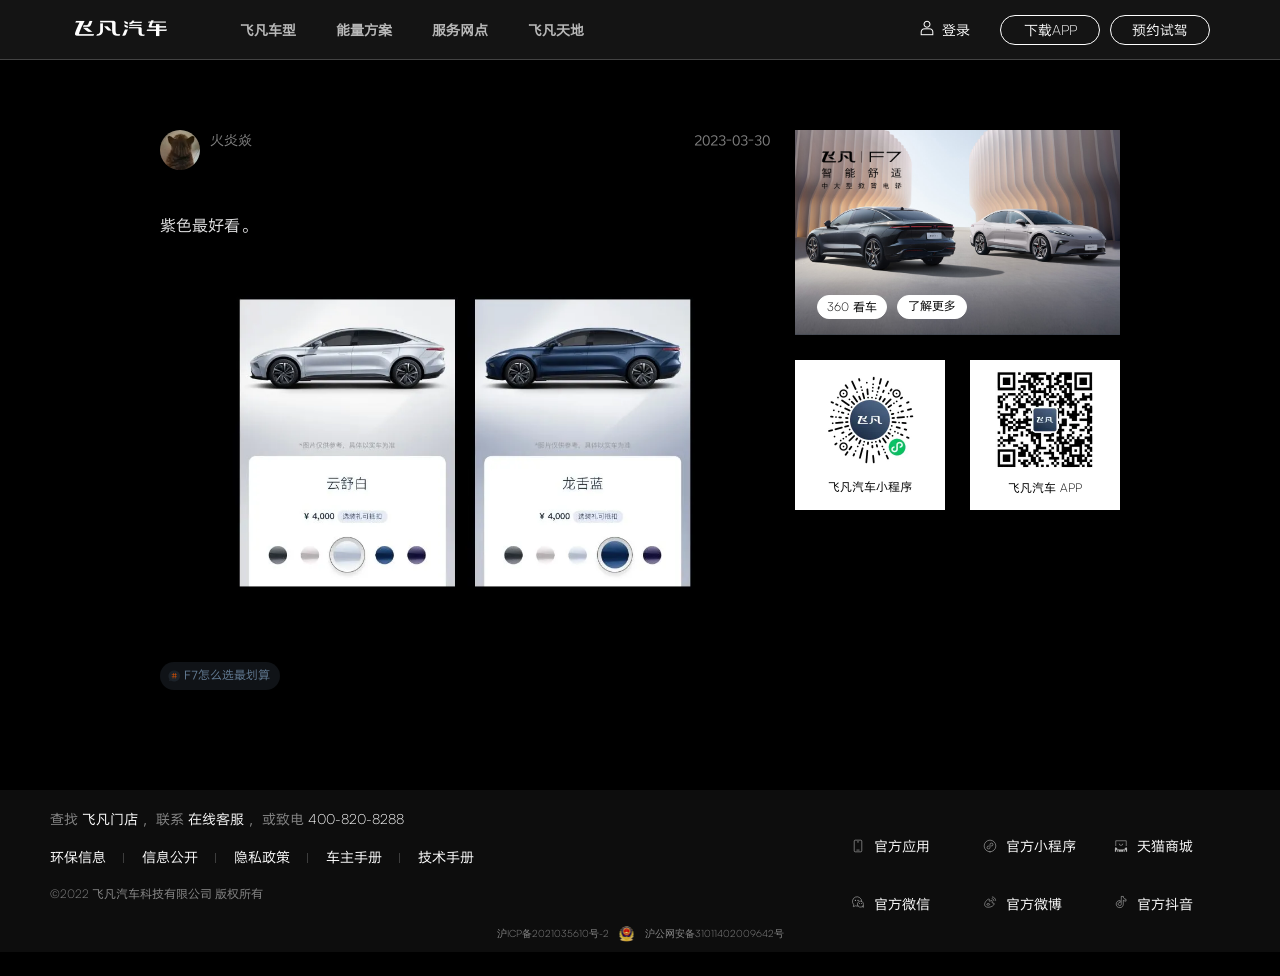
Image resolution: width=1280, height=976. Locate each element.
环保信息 (78, 856)
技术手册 (446, 856)
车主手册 (354, 856)
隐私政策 (262, 856)
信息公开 (170, 856)
